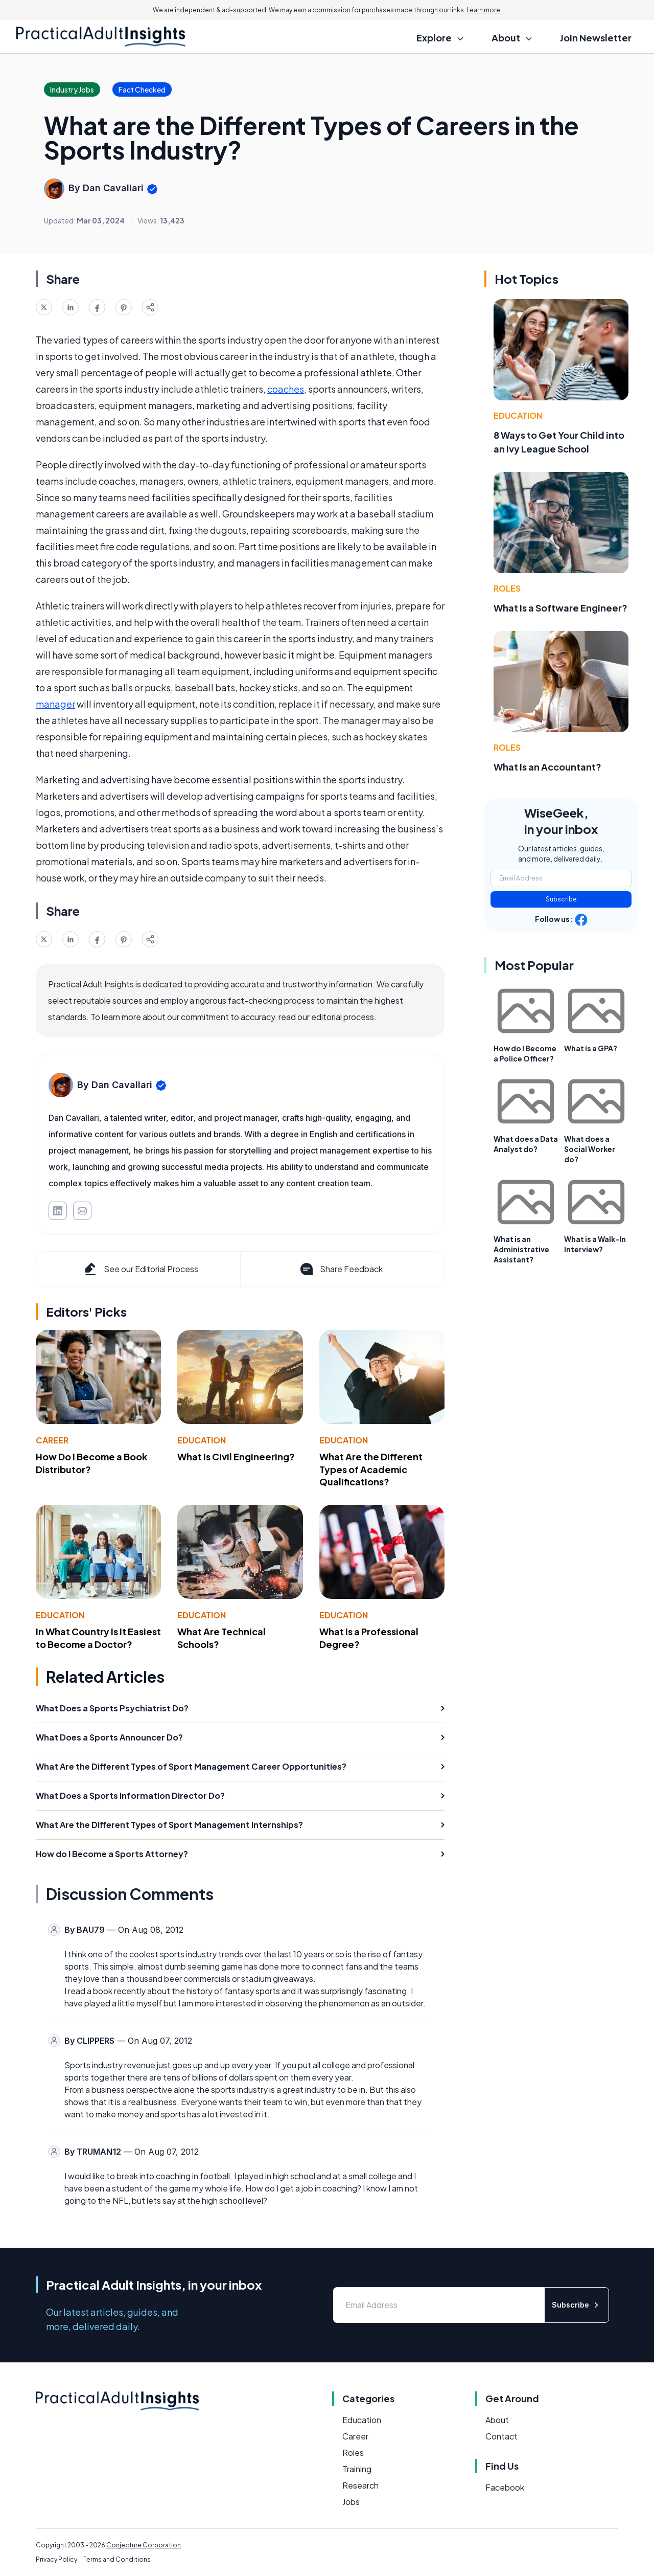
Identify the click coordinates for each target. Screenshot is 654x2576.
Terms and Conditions (117, 2559)
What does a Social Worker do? (589, 1149)
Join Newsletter (596, 37)
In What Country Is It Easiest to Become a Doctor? (98, 1637)
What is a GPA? (590, 1048)
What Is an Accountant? (547, 767)
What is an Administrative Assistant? (521, 1249)
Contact (501, 2436)
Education (201, 1440)
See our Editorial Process (140, 1269)
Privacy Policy (56, 2559)
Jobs (351, 2501)
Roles (507, 588)
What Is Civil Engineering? (236, 1456)
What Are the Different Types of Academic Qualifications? (371, 1469)
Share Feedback (340, 1269)
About (497, 2419)
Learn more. (484, 10)
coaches (285, 389)
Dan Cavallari (113, 188)
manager (55, 704)
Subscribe (561, 899)
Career (52, 1440)
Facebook (504, 2487)
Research (360, 2485)
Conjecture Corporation (143, 2545)
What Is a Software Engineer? (560, 608)
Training (356, 2469)
